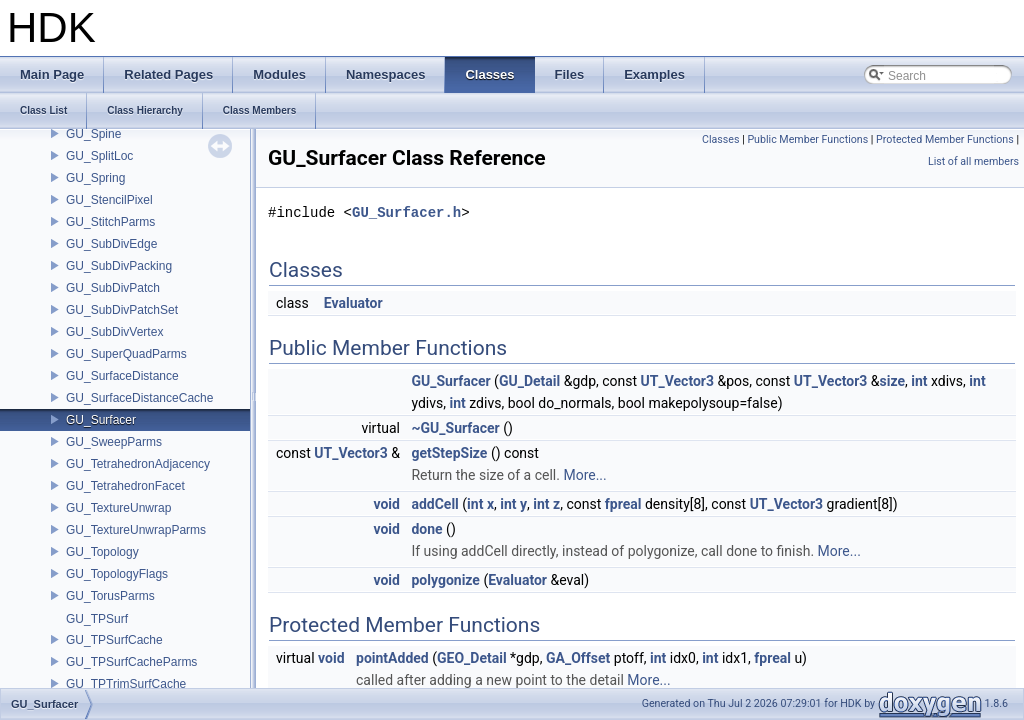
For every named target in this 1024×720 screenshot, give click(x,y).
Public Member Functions (807, 139)
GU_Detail (529, 381)
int (919, 381)
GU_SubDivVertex (114, 332)
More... (584, 475)
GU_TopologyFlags (117, 574)
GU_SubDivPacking (119, 266)
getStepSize (449, 453)
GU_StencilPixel (109, 200)
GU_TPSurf (97, 619)
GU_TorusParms (110, 596)
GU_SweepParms (114, 442)
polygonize (445, 580)
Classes (720, 139)
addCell (434, 504)
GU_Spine (93, 134)
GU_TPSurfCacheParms (131, 662)
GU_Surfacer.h (406, 212)
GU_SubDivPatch (113, 288)
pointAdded (392, 658)
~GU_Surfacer (455, 428)
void (386, 504)
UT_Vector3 (677, 381)
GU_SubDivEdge (111, 244)
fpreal (623, 504)
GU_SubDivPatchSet (122, 310)
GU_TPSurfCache (114, 640)
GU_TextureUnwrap (118, 508)
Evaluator (353, 303)
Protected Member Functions (945, 139)
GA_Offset (578, 658)
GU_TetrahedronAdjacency (138, 464)
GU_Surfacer (101, 420)
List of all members (973, 161)
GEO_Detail (472, 658)
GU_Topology (102, 552)
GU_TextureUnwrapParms (136, 530)
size (891, 381)
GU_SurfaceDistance (122, 376)
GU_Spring (95, 178)
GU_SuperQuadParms (126, 354)
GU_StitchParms (110, 222)
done (426, 529)
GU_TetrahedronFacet (125, 486)
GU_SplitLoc (99, 156)
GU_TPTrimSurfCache (126, 684)
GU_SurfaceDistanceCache (139, 398)
